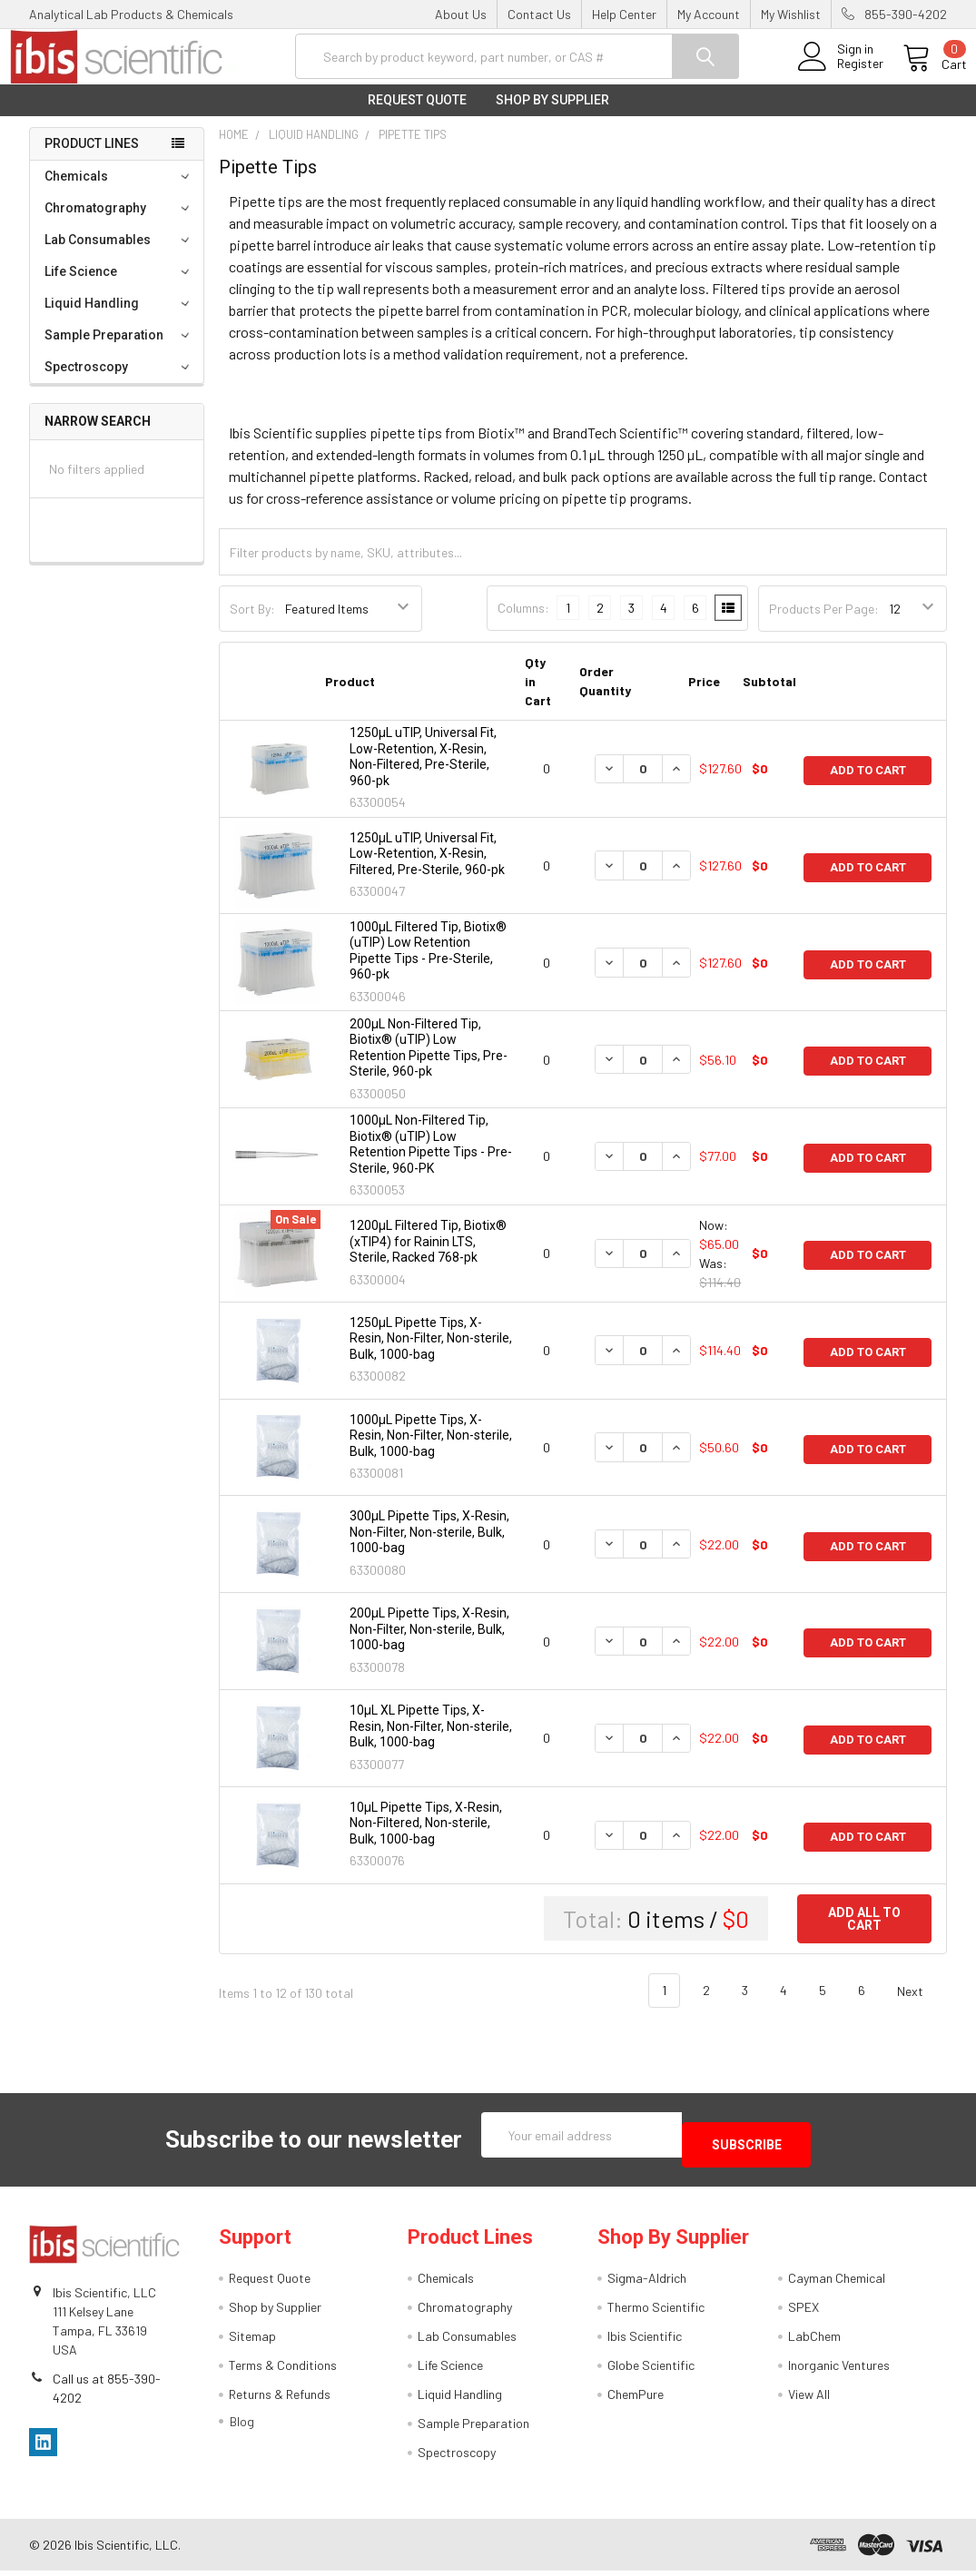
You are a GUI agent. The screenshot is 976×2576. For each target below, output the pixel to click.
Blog (242, 2426)
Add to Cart (868, 783)
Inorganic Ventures (839, 2370)
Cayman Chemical (836, 2283)
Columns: (523, 622)
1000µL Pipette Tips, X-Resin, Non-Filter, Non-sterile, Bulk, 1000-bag (431, 1450)
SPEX (803, 2312)
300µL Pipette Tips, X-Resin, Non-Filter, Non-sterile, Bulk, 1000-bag (429, 1546)
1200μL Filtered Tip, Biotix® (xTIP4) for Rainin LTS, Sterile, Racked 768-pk (428, 1256)
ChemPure (635, 2399)
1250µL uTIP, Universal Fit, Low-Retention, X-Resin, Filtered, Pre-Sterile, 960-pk (427, 868)
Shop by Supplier (552, 114)
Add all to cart (864, 1933)
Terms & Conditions (283, 2370)
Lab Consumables (119, 254)
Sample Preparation (119, 349)
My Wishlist (791, 14)
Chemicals (119, 190)
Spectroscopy (119, 381)
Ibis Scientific (644, 2341)
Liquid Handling (119, 317)
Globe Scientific (651, 2370)
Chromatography (119, 222)
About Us (461, 14)
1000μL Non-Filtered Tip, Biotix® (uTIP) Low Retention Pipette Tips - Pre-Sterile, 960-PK (431, 1158)
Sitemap (252, 2341)
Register (840, 73)
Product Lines (91, 158)
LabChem (814, 2341)
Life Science (119, 286)
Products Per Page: (824, 623)
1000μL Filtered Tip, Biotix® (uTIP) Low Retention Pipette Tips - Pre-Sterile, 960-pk (428, 965)
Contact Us (539, 14)
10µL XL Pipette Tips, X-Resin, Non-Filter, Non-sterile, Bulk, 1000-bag (431, 1740)
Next (920, 2005)
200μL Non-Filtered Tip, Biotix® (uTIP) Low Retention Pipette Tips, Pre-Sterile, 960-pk (429, 1062)
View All (809, 2399)
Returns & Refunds (279, 2399)
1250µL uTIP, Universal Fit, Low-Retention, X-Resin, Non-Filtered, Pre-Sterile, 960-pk (423, 771)
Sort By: (252, 623)
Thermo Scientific (656, 2312)
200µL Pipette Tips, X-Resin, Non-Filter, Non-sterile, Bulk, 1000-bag (429, 1643)
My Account (708, 14)
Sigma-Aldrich (646, 2283)
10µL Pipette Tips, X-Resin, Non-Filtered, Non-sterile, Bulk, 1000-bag (426, 1837)
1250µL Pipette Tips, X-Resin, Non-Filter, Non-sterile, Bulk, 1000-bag (431, 1353)
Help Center (624, 14)
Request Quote (417, 114)
